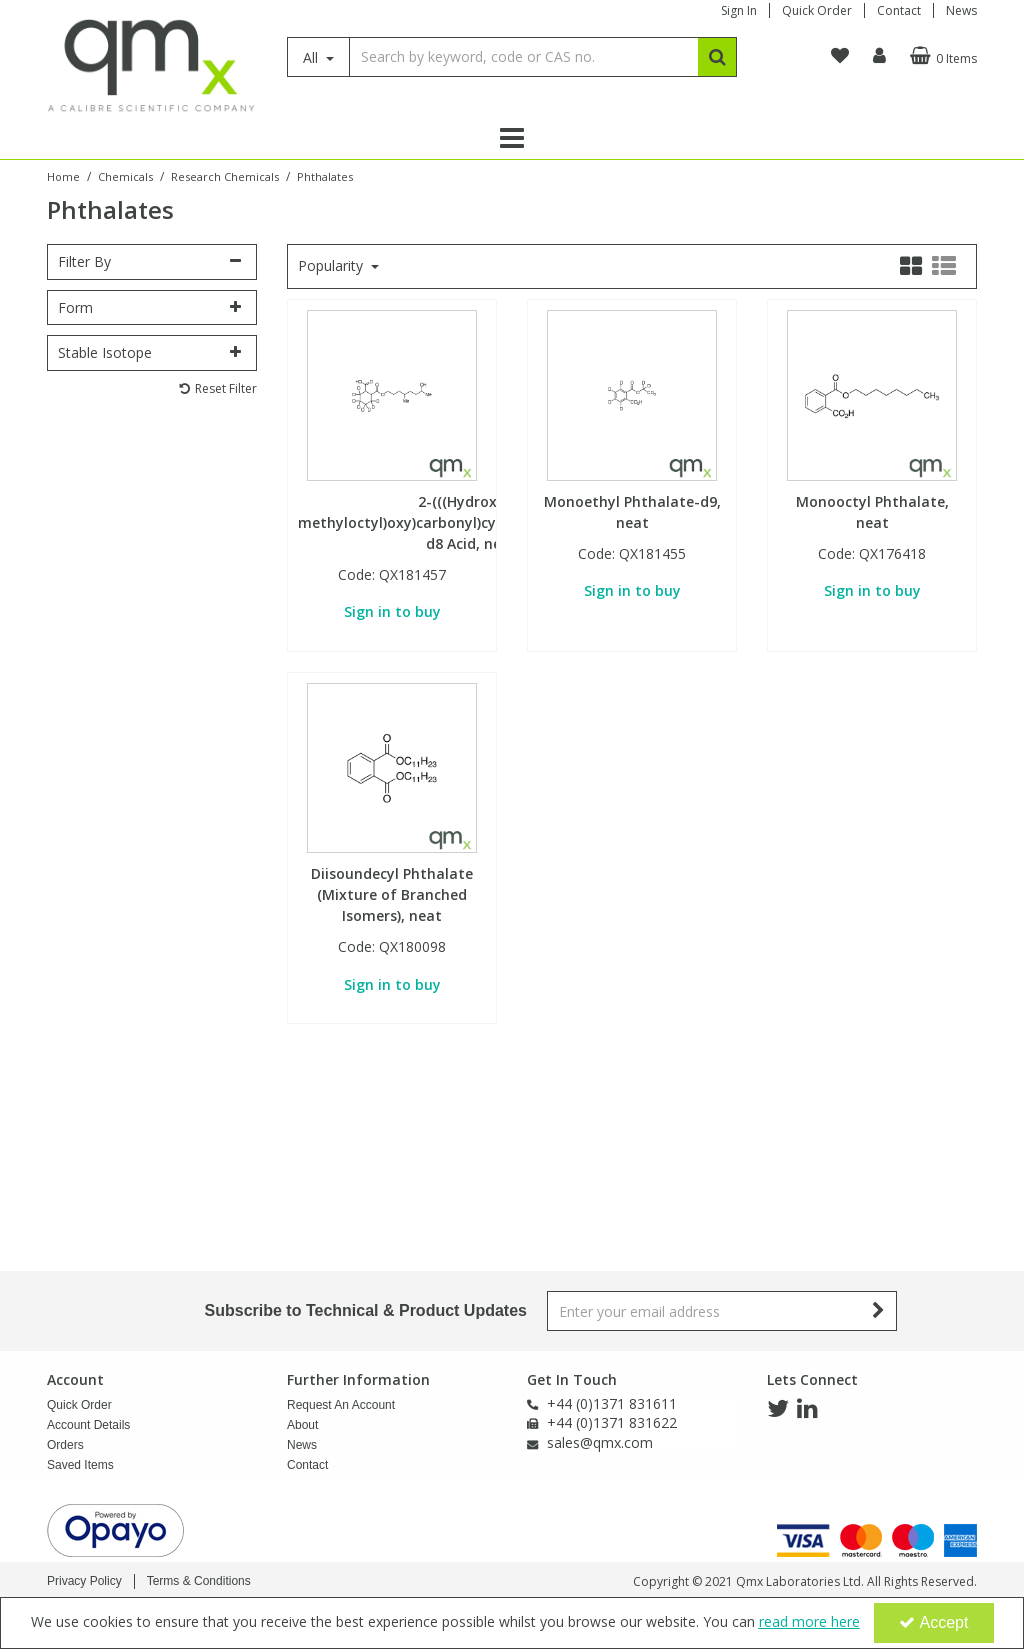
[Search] (523, 57)
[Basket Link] (941, 56)
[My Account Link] (879, 56)
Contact (899, 10)
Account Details (88, 1425)
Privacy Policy (84, 1581)
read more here (809, 1621)
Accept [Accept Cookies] (934, 1622)
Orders (65, 1445)
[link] (778, 1409)
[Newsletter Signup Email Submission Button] (879, 1311)
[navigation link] (840, 56)
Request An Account (341, 1405)
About (302, 1425)
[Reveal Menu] (512, 138)
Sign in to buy (392, 611)
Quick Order (817, 10)
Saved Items (80, 1465)
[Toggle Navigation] (512, 138)
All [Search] (312, 57)
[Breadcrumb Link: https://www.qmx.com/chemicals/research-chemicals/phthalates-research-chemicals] (325, 175)
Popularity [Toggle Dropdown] (332, 266)
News (961, 10)
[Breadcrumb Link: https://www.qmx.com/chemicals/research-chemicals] (225, 175)
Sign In (739, 10)
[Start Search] (717, 57)
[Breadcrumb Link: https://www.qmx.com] (63, 175)
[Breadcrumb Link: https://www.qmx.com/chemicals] (125, 175)
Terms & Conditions (199, 1581)
